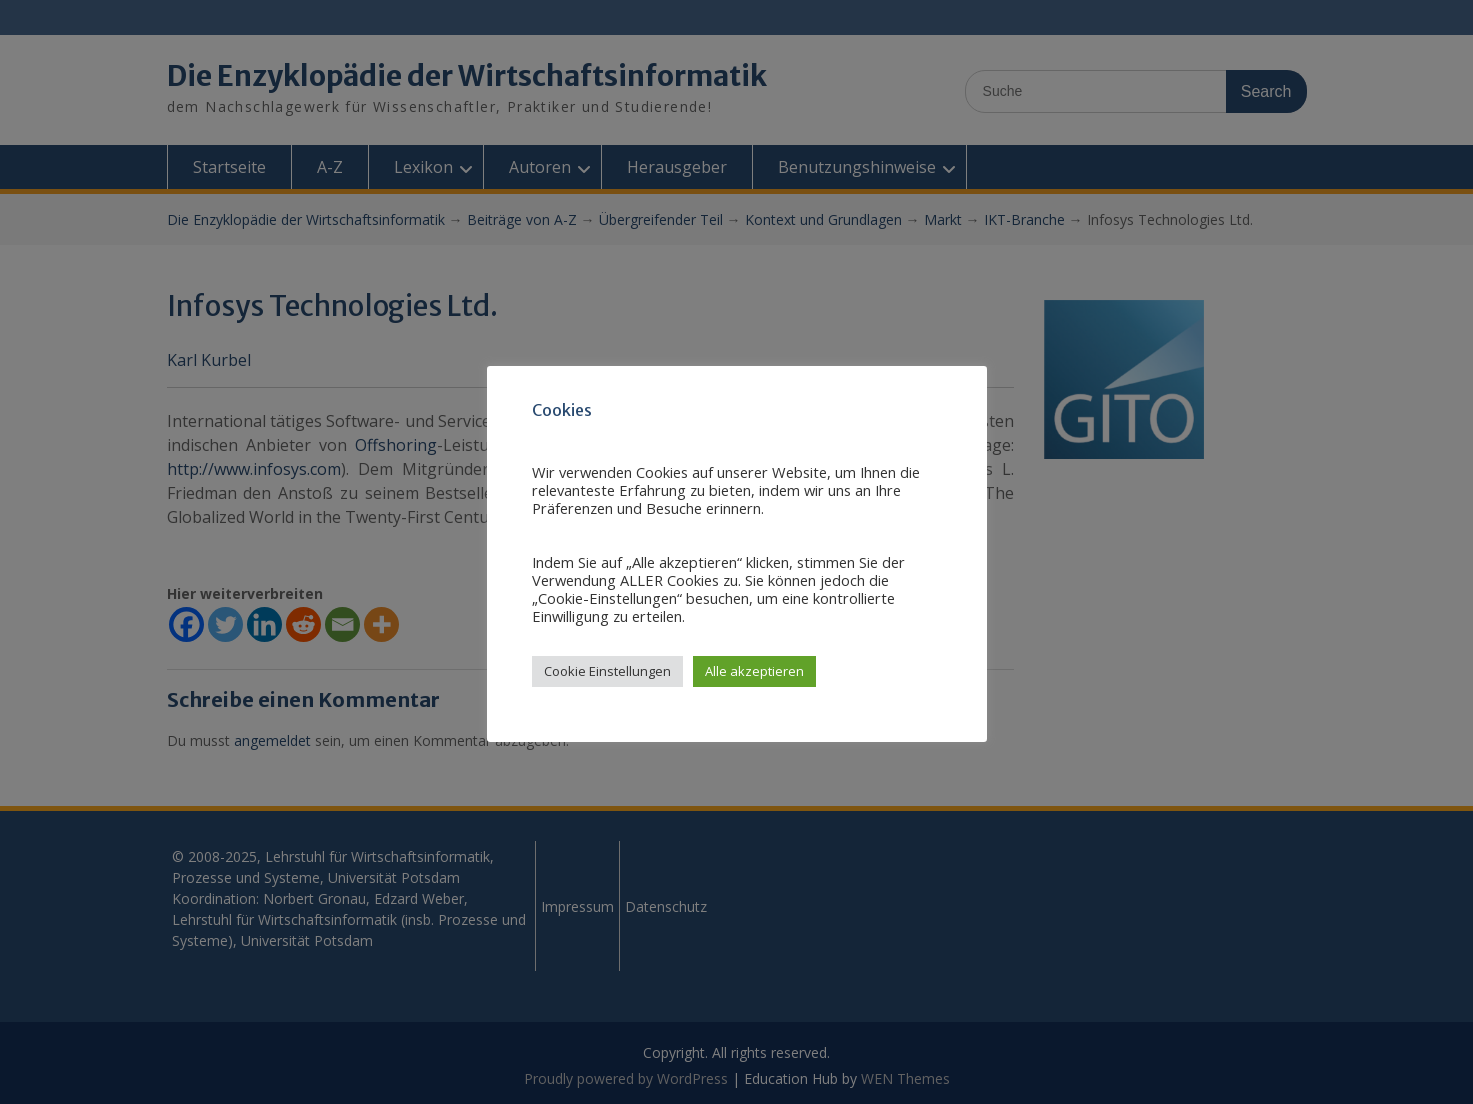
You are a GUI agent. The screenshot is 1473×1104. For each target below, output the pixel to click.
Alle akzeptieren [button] (754, 671)
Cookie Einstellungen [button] (607, 671)
